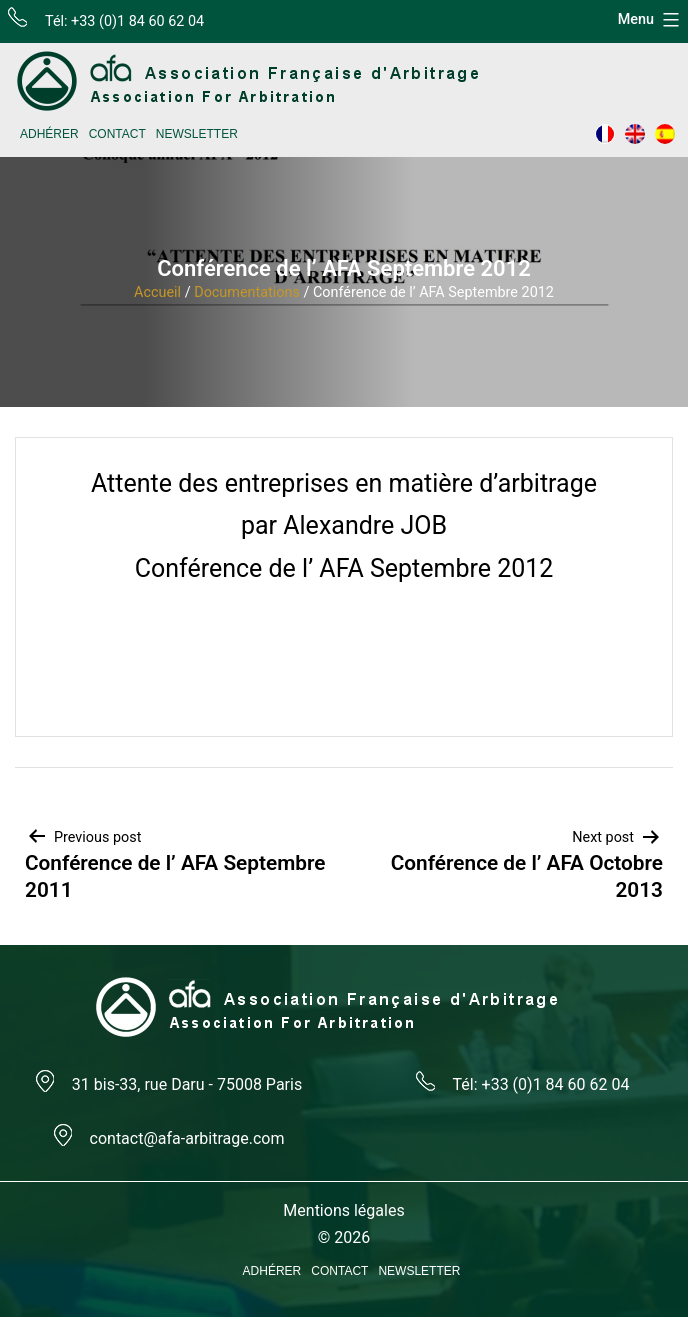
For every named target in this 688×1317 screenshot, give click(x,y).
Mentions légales (343, 1210)
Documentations (247, 292)
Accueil (157, 292)
